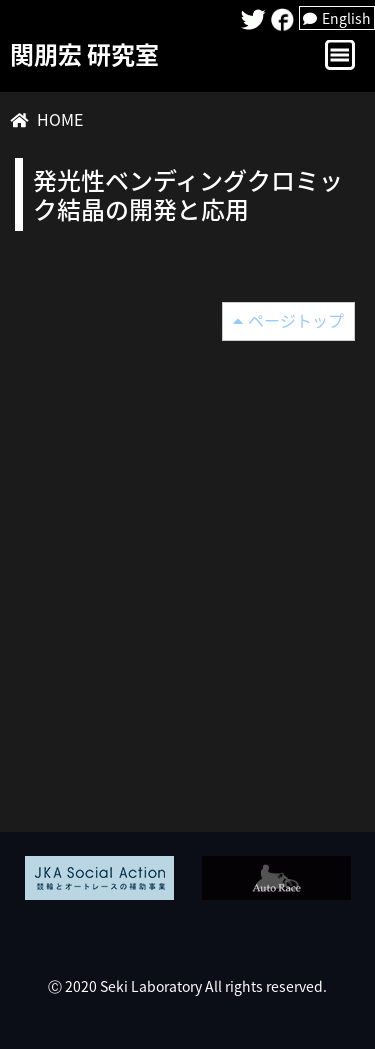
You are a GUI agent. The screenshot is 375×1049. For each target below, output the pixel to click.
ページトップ (296, 320)
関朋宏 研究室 (84, 54)
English (337, 18)
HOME (60, 119)
